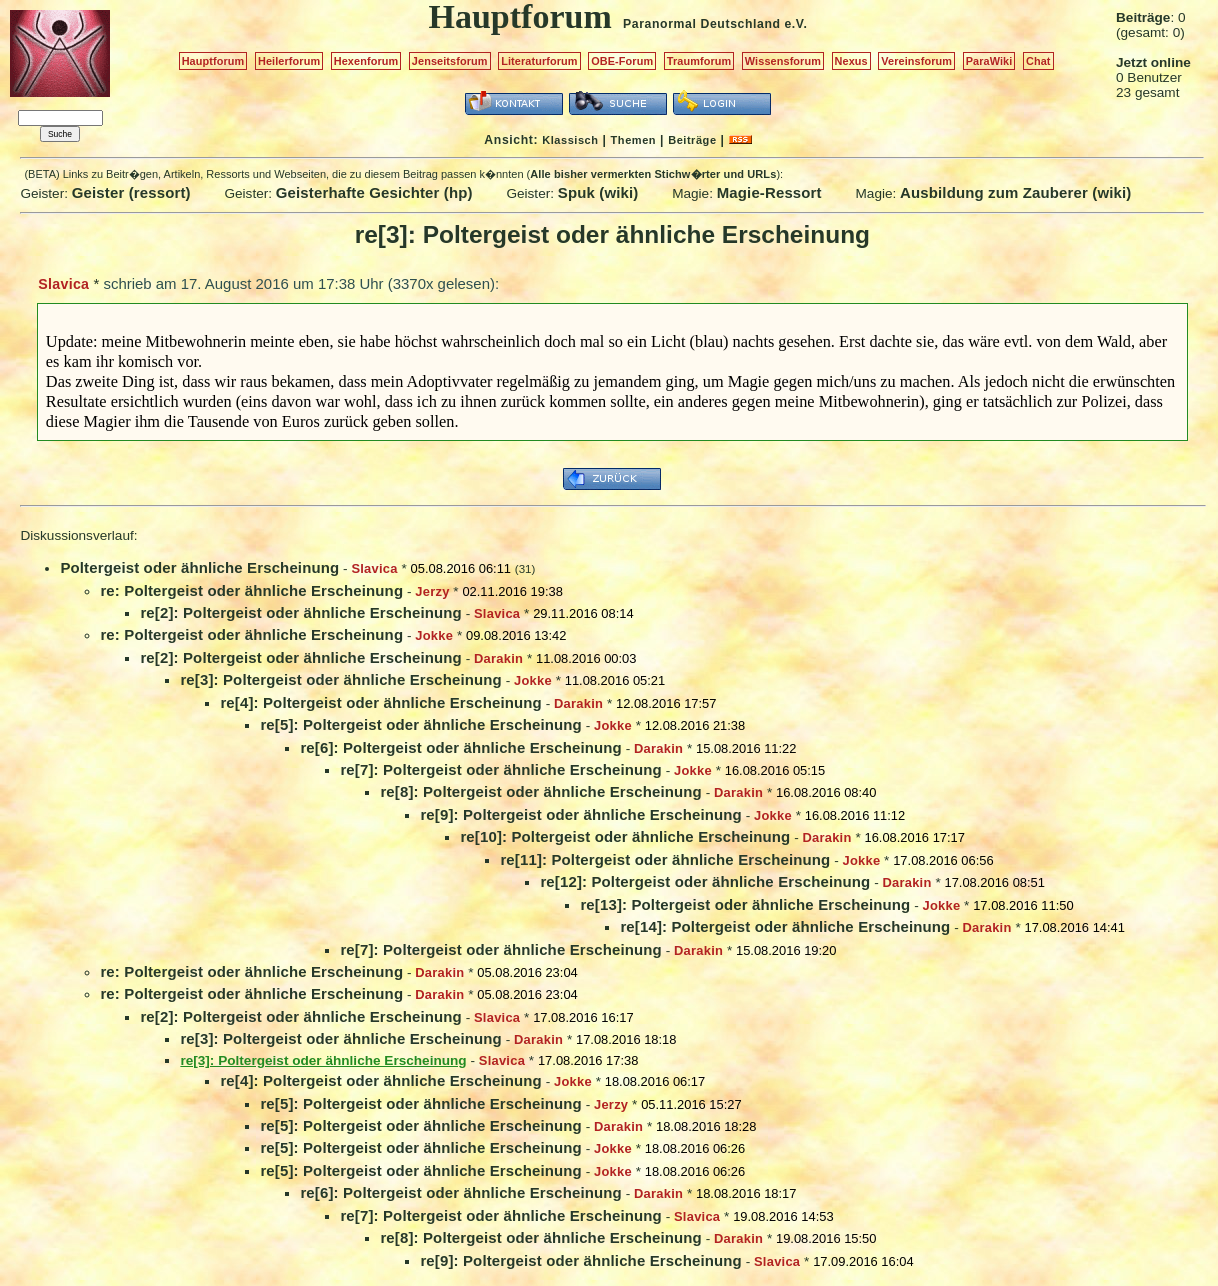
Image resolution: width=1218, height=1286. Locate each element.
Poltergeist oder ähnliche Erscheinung (199, 567)
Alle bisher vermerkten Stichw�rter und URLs (653, 174)
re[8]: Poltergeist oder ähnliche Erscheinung (541, 791)
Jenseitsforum (450, 61)
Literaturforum (539, 61)
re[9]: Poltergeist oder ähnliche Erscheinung (581, 814)
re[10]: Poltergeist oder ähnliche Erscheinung (625, 836)
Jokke (434, 635)
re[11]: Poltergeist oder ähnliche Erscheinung (665, 859)
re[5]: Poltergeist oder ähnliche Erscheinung (421, 724)
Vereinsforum (916, 61)
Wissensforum (783, 61)
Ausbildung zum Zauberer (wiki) (1015, 192)
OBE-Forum (622, 61)
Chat (1038, 61)
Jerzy (432, 591)
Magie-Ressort (769, 192)
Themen (633, 140)
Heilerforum (289, 61)
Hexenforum (366, 61)
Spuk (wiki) (598, 192)
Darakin (498, 658)
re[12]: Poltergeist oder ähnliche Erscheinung (705, 881)
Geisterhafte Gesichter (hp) (374, 192)
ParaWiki (989, 61)
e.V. (795, 24)
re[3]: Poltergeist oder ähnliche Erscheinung (341, 679)
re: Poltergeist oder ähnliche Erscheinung (251, 590)
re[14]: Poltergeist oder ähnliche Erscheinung (785, 926)
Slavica (63, 284)
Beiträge (692, 140)
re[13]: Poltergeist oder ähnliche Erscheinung (745, 904)
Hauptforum (213, 61)
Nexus (851, 61)
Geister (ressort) (131, 192)
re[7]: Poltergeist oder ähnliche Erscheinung (501, 769)
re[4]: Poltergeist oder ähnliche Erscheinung (381, 702)
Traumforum (699, 61)
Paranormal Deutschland (702, 24)
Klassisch (570, 140)
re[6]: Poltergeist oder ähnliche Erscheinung (461, 747)
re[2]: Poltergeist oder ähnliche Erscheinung (301, 612)
